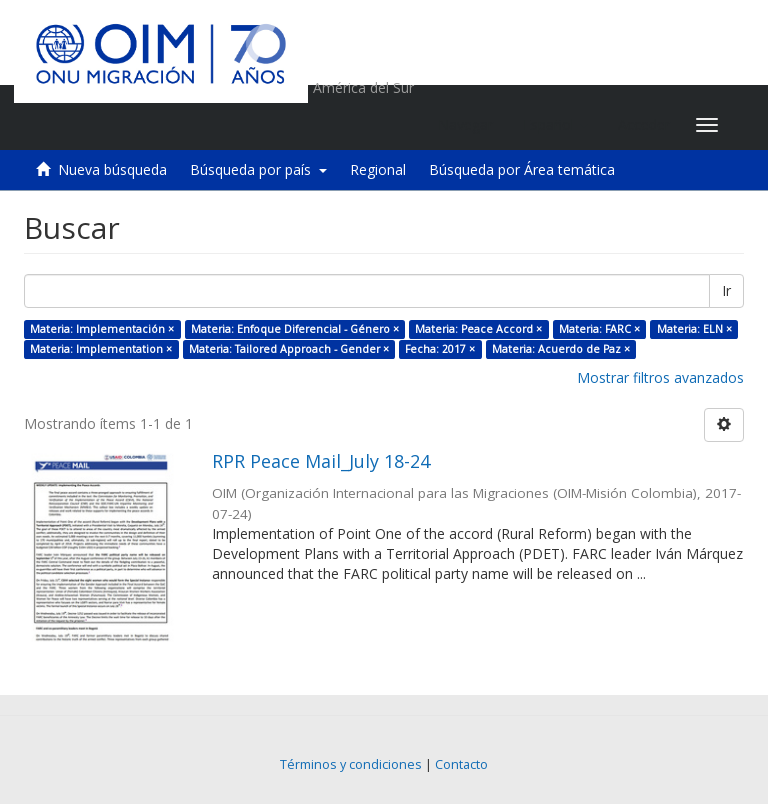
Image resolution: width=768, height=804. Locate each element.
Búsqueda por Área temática (522, 169)
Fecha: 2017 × (440, 349)
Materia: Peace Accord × (478, 329)
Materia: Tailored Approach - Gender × (289, 349)
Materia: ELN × (694, 329)
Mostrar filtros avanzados (660, 377)
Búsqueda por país (258, 169)
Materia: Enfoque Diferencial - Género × (295, 329)
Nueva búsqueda (112, 169)
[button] (555, 125)
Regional (378, 169)
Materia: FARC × (599, 329)
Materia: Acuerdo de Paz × (561, 349)
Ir (726, 290)
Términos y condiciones (351, 764)
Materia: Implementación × (102, 329)
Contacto (461, 764)
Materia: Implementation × (101, 349)
